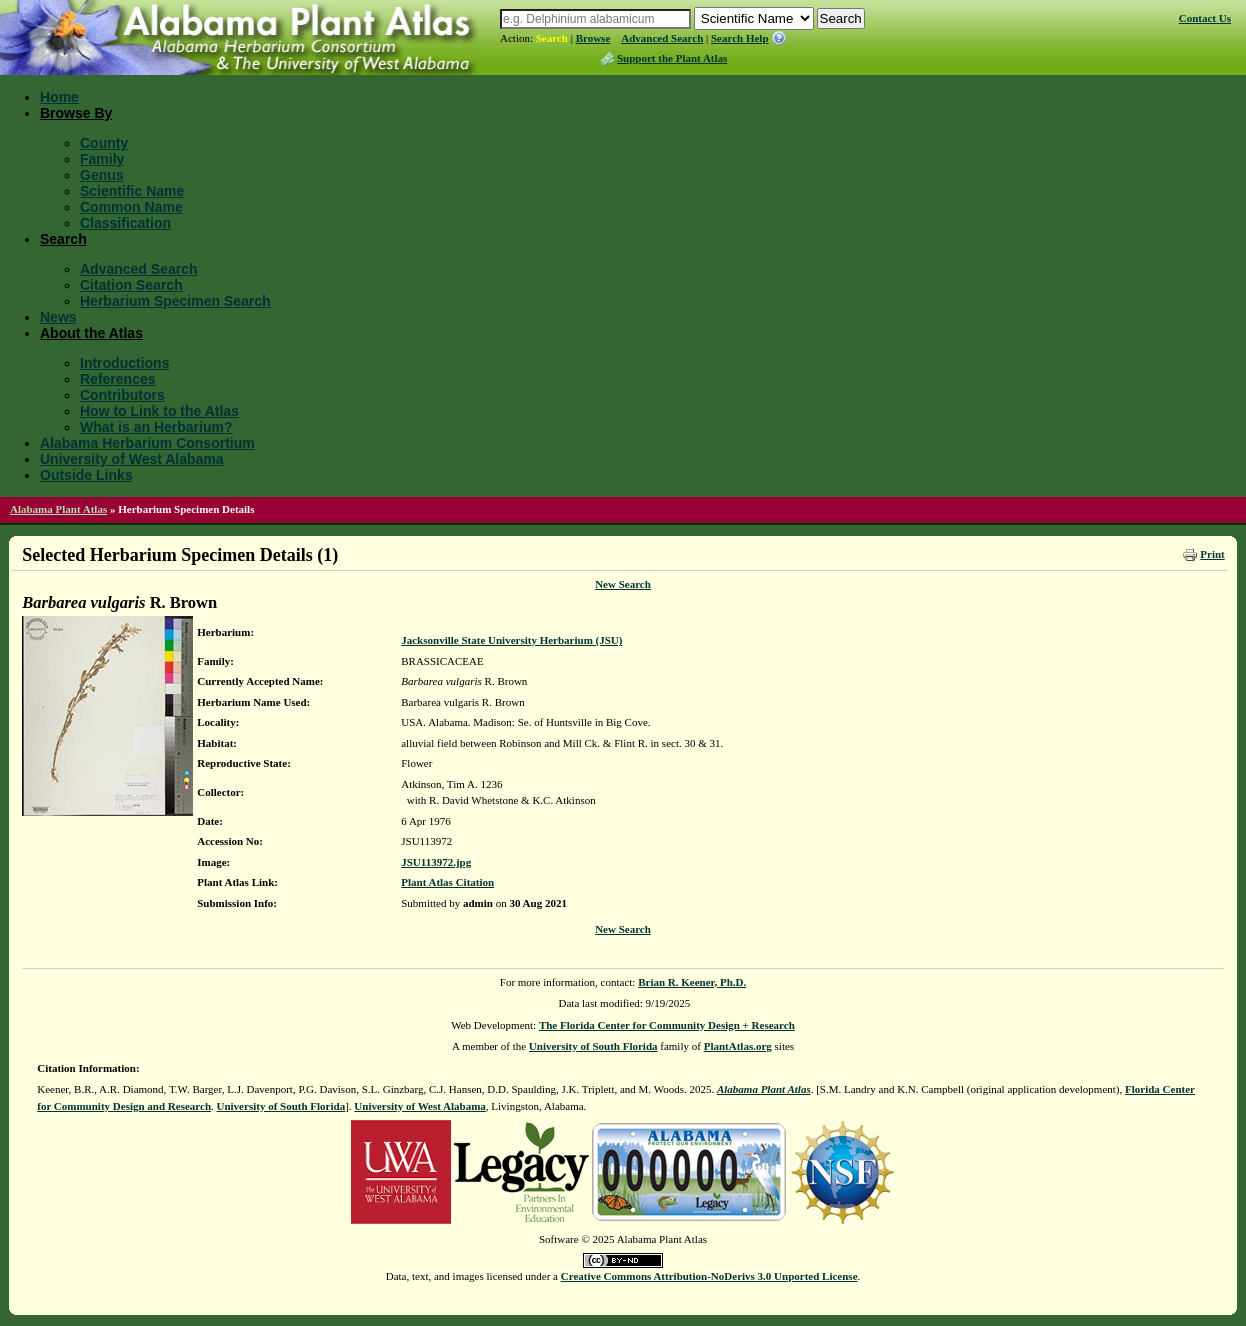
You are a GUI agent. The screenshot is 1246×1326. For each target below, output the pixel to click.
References (118, 379)
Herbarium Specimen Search (175, 301)
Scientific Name (132, 191)
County (104, 143)
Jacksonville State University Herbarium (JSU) (511, 640)
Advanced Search (662, 38)
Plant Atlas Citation (447, 882)
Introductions (124, 363)
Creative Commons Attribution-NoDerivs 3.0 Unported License (709, 1276)
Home (59, 97)
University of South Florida (593, 1046)
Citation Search (131, 285)
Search (552, 38)
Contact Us (1205, 18)
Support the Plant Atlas (672, 58)
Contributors (122, 395)
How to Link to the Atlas (159, 411)
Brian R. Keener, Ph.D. (692, 982)
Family (102, 159)
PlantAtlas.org (738, 1046)
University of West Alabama (132, 459)
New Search (623, 584)
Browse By (76, 113)
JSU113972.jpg (436, 862)
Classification (125, 223)
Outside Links (86, 475)
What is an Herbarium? (156, 427)
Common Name (131, 207)
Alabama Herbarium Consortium (147, 443)
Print (1212, 554)
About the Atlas (91, 333)
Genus (102, 175)
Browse (593, 38)
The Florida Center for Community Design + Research (667, 1025)
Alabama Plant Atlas (58, 509)
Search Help (740, 38)
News (58, 317)
